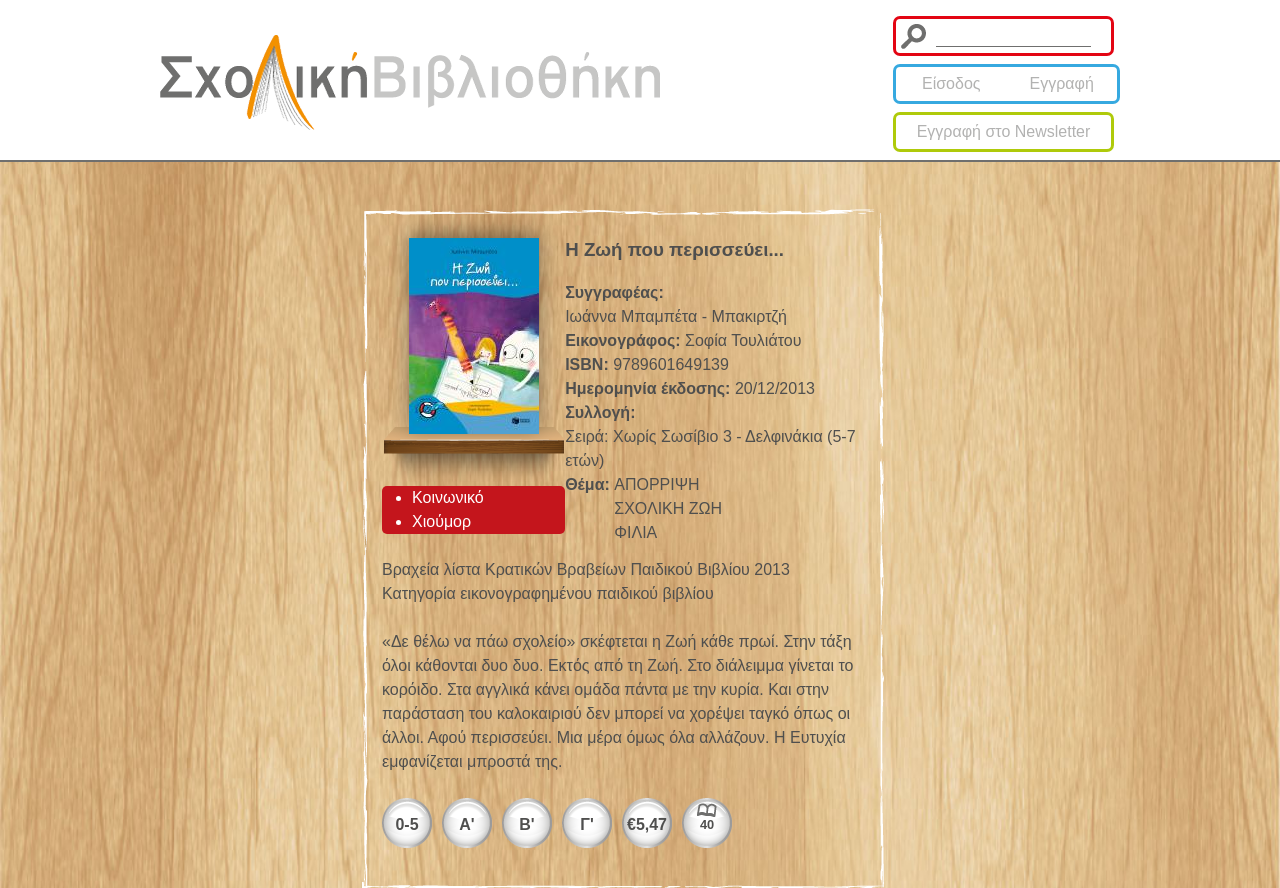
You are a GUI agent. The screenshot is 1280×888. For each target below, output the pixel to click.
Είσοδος (951, 83)
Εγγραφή (1062, 83)
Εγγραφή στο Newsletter (1004, 131)
